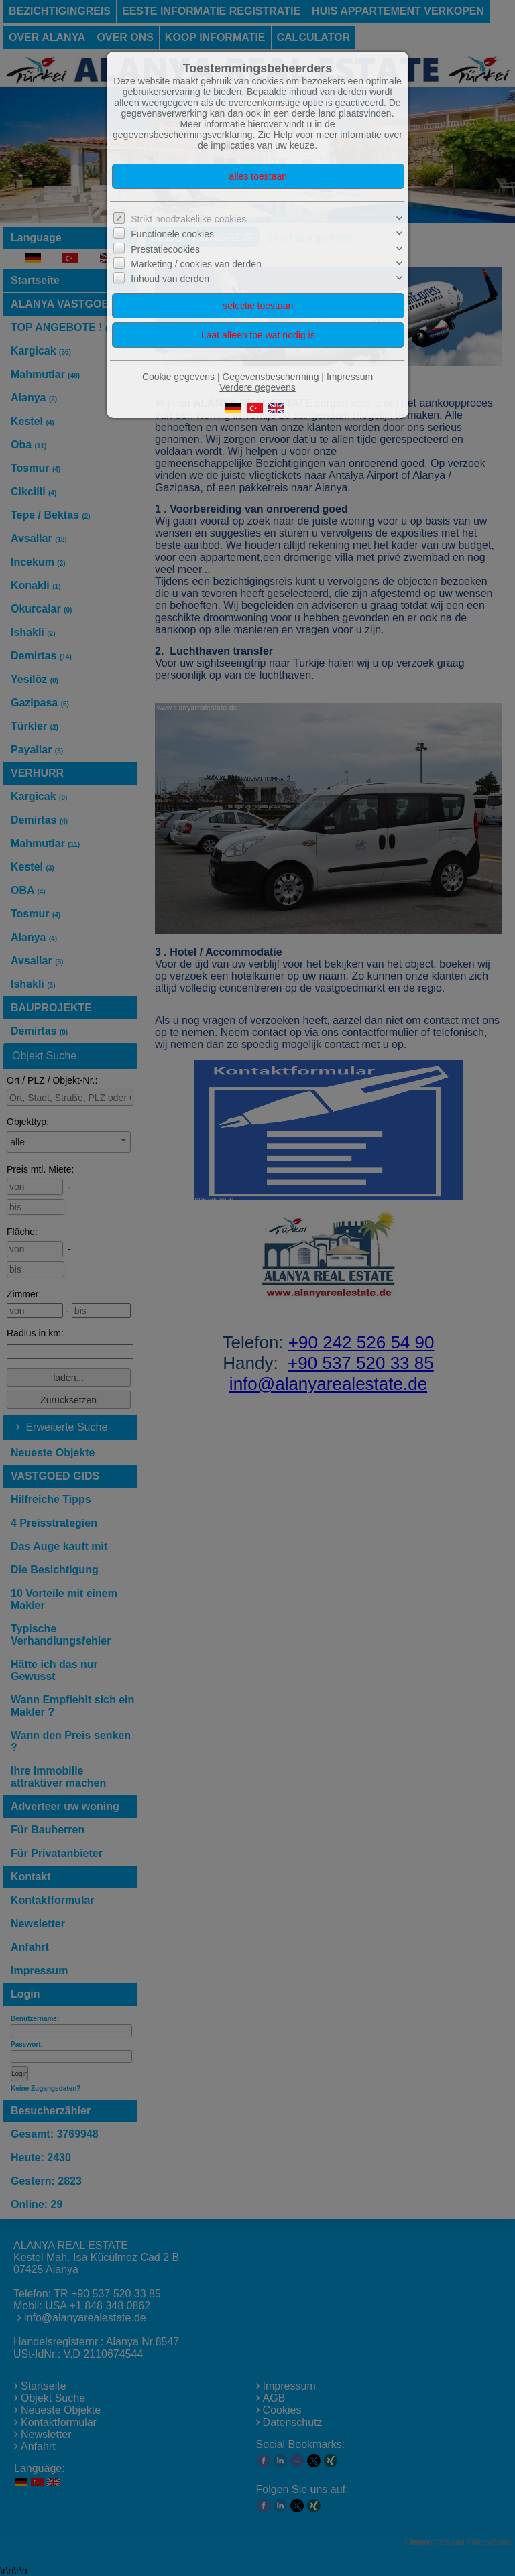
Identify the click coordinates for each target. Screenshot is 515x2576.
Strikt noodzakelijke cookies (188, 219)
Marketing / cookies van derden (196, 264)
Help (283, 134)
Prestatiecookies (165, 249)
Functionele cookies (172, 234)
